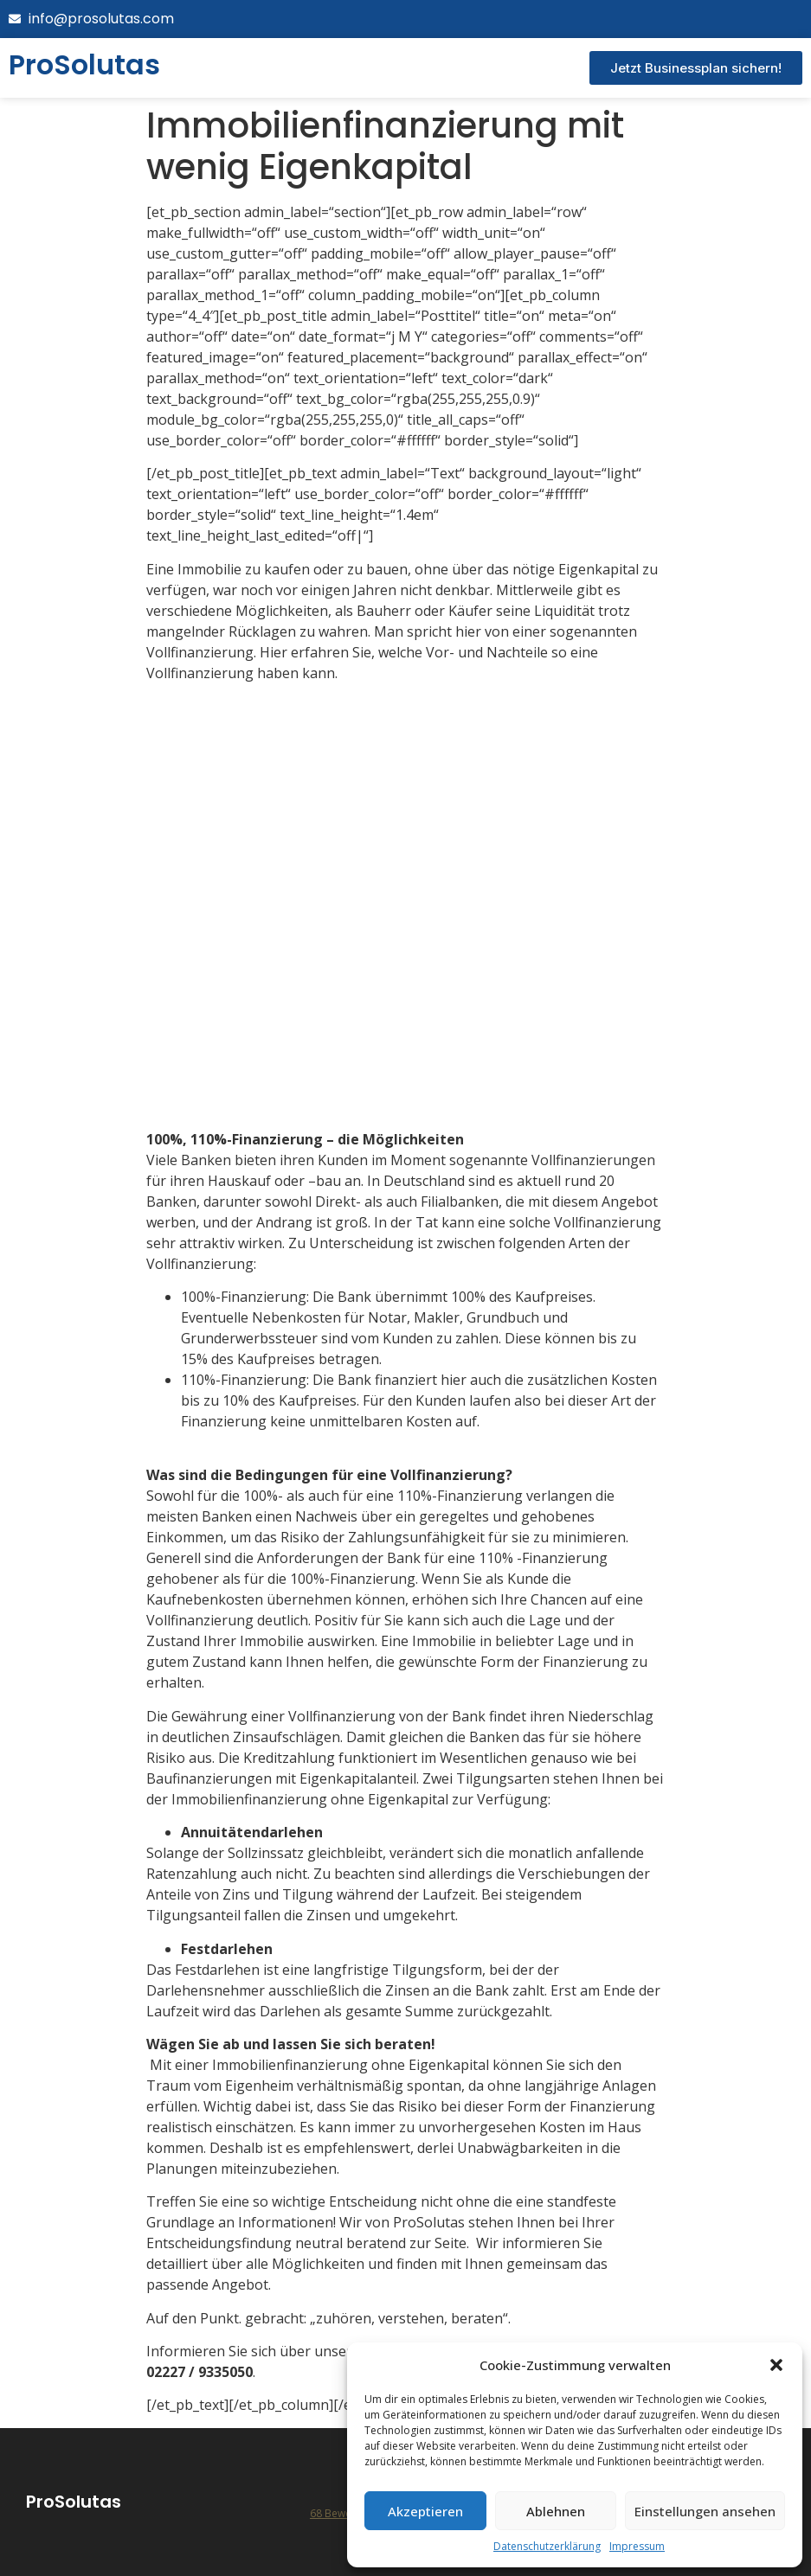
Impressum (637, 2546)
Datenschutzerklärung (547, 2546)
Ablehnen (555, 2511)
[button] (776, 2365)
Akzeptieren (425, 2511)
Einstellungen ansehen (705, 2511)
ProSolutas (73, 2501)
